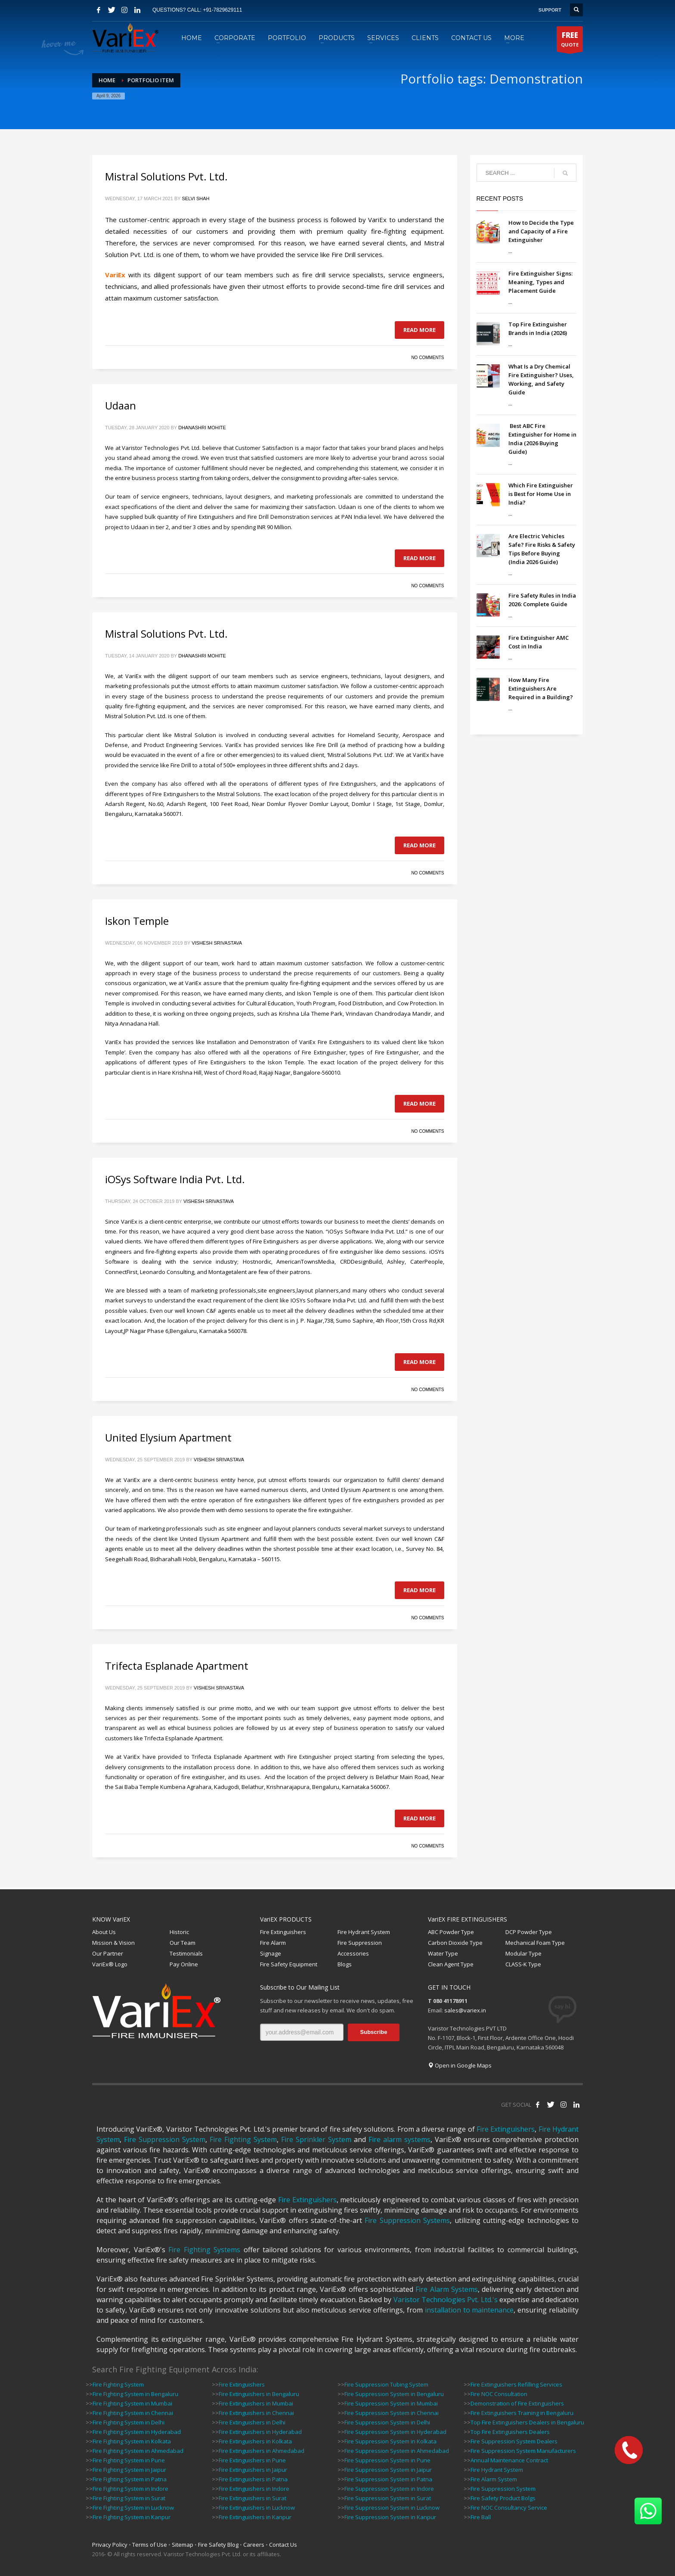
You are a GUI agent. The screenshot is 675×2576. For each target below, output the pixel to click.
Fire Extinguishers (283, 1932)
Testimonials (186, 1953)
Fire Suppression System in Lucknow (392, 2507)
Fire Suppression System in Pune (387, 2460)
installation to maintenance (469, 2310)
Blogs (345, 1964)
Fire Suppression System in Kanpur (390, 2517)
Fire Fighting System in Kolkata (132, 2441)
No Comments (427, 357)
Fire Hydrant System (364, 1932)
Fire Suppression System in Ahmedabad (396, 2451)
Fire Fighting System (243, 2139)
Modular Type (523, 1953)
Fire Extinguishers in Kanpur (255, 2517)
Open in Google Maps (460, 2065)
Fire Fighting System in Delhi (128, 2422)
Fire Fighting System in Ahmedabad (138, 2451)
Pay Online (184, 1964)
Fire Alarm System (494, 2479)
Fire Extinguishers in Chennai (256, 2413)
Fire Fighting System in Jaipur (129, 2470)
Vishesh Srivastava (217, 942)
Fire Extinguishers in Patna (253, 2479)
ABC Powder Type (451, 1932)
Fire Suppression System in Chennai (391, 2413)
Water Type (443, 1953)
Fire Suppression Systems (407, 2220)
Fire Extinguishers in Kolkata (255, 2441)
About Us (104, 1932)
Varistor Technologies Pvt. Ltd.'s (445, 2299)
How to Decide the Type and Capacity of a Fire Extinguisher (541, 231)
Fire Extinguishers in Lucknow (257, 2507)
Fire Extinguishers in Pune (252, 2460)
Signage (270, 1953)
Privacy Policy (109, 2544)
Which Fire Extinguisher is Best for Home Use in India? (540, 493)
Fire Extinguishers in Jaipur (253, 2470)
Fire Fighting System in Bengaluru (135, 2394)
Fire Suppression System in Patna (388, 2479)
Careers (253, 2544)
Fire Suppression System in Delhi (387, 2422)
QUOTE (570, 41)
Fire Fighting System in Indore (130, 2488)
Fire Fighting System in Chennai (133, 2413)
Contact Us (283, 2544)
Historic (179, 1932)
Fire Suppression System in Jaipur (388, 2470)
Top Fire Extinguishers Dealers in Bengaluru (527, 2422)
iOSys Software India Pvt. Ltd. (175, 1179)
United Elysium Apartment (168, 1437)
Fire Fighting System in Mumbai (132, 2403)
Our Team (182, 1943)
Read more (419, 330)
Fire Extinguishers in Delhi (252, 2422)
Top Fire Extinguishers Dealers (510, 2432)
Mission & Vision (113, 1943)
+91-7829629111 (222, 10)
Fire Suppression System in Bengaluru (394, 2394)
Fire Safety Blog (218, 2544)
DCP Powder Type (528, 1932)
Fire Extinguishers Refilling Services (516, 2384)
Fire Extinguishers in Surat (252, 2498)
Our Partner (107, 1953)
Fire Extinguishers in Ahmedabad (261, 2451)
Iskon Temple (137, 921)
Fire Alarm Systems (446, 2289)
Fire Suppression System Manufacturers (523, 2451)
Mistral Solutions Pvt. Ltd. (166, 176)
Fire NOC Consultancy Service (509, 2507)
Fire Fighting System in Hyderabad (137, 2432)
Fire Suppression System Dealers (514, 2441)
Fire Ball (481, 2517)
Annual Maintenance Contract (509, 2460)
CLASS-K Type (523, 1964)
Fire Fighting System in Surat (129, 2498)
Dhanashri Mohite (202, 427)
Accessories (353, 1953)
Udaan (120, 405)
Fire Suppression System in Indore (389, 2488)
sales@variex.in (465, 2010)
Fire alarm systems (399, 2139)
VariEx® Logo (109, 1964)
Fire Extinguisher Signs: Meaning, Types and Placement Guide (540, 282)
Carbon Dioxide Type (455, 1943)
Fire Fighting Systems (204, 2249)
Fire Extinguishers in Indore (254, 2488)
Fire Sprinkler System (316, 2139)
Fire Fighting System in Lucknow (133, 2507)
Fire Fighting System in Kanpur (131, 2517)
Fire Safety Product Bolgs (503, 2498)
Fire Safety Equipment (288, 1964)
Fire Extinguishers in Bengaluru (259, 2394)
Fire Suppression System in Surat (387, 2498)
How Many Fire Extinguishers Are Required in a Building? (540, 688)
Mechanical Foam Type (535, 1943)
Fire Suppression (360, 1943)
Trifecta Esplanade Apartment (176, 1665)
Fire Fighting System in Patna (130, 2479)
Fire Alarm (273, 1943)
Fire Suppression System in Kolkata (390, 2441)
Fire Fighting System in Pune (129, 2460)
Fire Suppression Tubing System (386, 2384)
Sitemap (182, 2544)
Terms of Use (149, 2544)
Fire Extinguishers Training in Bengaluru (522, 2413)
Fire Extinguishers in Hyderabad (260, 2432)
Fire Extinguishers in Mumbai (256, 2403)
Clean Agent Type (451, 1964)
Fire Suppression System (164, 2139)
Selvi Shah (196, 198)
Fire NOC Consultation (499, 2394)
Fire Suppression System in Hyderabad (395, 2432)
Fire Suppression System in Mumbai (391, 2403)
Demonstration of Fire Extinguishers (517, 2403)
